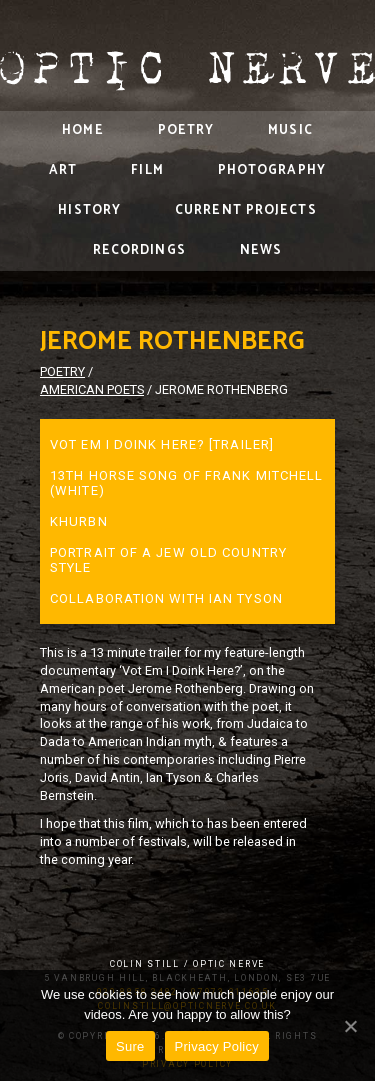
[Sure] (350, 1026)
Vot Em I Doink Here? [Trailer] (162, 444)
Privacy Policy (217, 1046)
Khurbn (79, 521)
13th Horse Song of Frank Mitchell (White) (186, 483)
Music (290, 130)
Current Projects (246, 210)
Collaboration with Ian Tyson (166, 598)
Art (63, 170)
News (261, 250)
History (89, 210)
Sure (130, 1046)
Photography (272, 170)
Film (147, 170)
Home (82, 130)
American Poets (92, 389)
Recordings (139, 250)
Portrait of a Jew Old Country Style (168, 560)
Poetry (186, 130)
